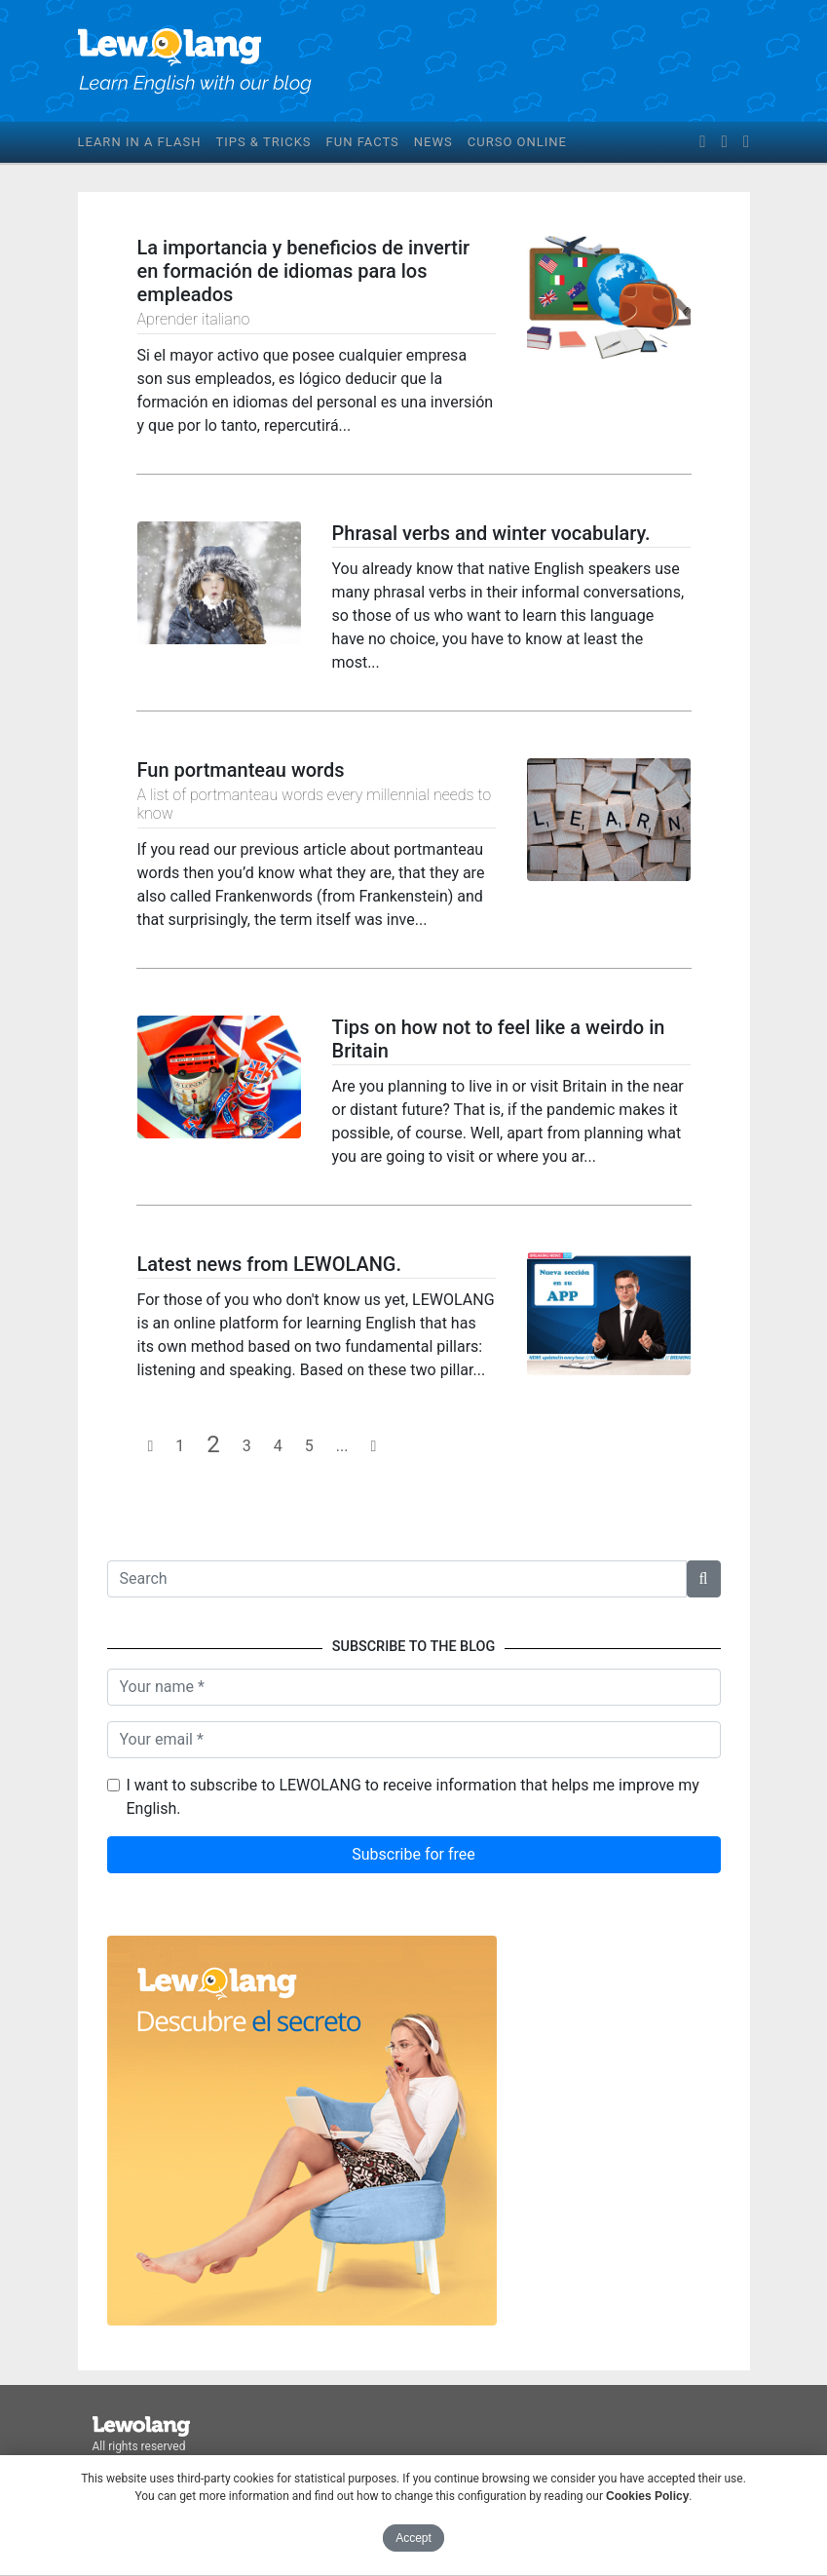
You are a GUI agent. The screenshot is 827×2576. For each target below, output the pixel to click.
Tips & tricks (263, 142)
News (433, 142)
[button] (704, 1578)
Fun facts (362, 142)
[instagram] (746, 142)
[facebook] (702, 142)
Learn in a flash (140, 142)
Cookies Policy (647, 2496)
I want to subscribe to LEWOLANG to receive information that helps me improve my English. (413, 1797)
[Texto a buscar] (397, 1578)
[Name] (414, 1687)
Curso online (517, 142)
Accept (413, 2538)
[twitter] (725, 142)
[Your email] (414, 1739)
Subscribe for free (413, 1854)
